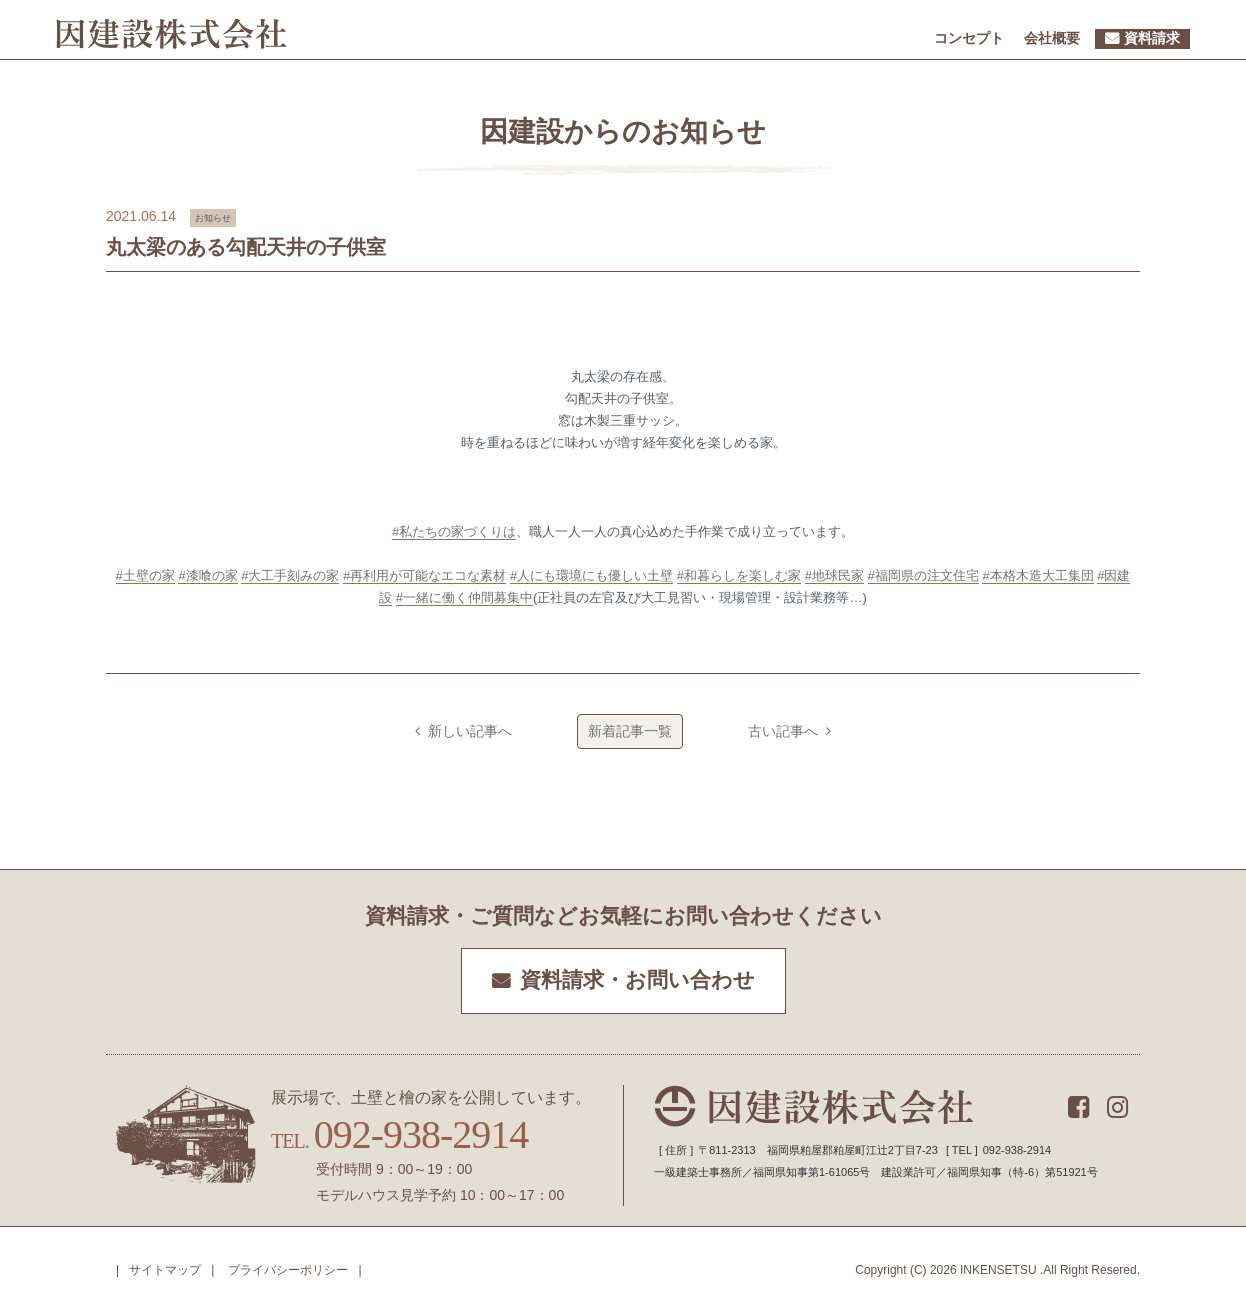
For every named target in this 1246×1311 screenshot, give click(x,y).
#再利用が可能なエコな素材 (424, 575)
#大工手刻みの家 (290, 575)
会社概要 (1052, 38)
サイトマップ (165, 1270)
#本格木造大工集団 (1037, 575)
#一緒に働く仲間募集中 (464, 597)
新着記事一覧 (630, 731)
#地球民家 (834, 575)
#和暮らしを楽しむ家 (739, 575)
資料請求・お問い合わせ (637, 980)
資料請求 (1152, 38)
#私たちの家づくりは (454, 531)
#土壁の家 (145, 575)
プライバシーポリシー (288, 1270)
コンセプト (969, 38)
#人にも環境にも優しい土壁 (591, 575)
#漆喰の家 (207, 575)
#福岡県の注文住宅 (923, 575)
